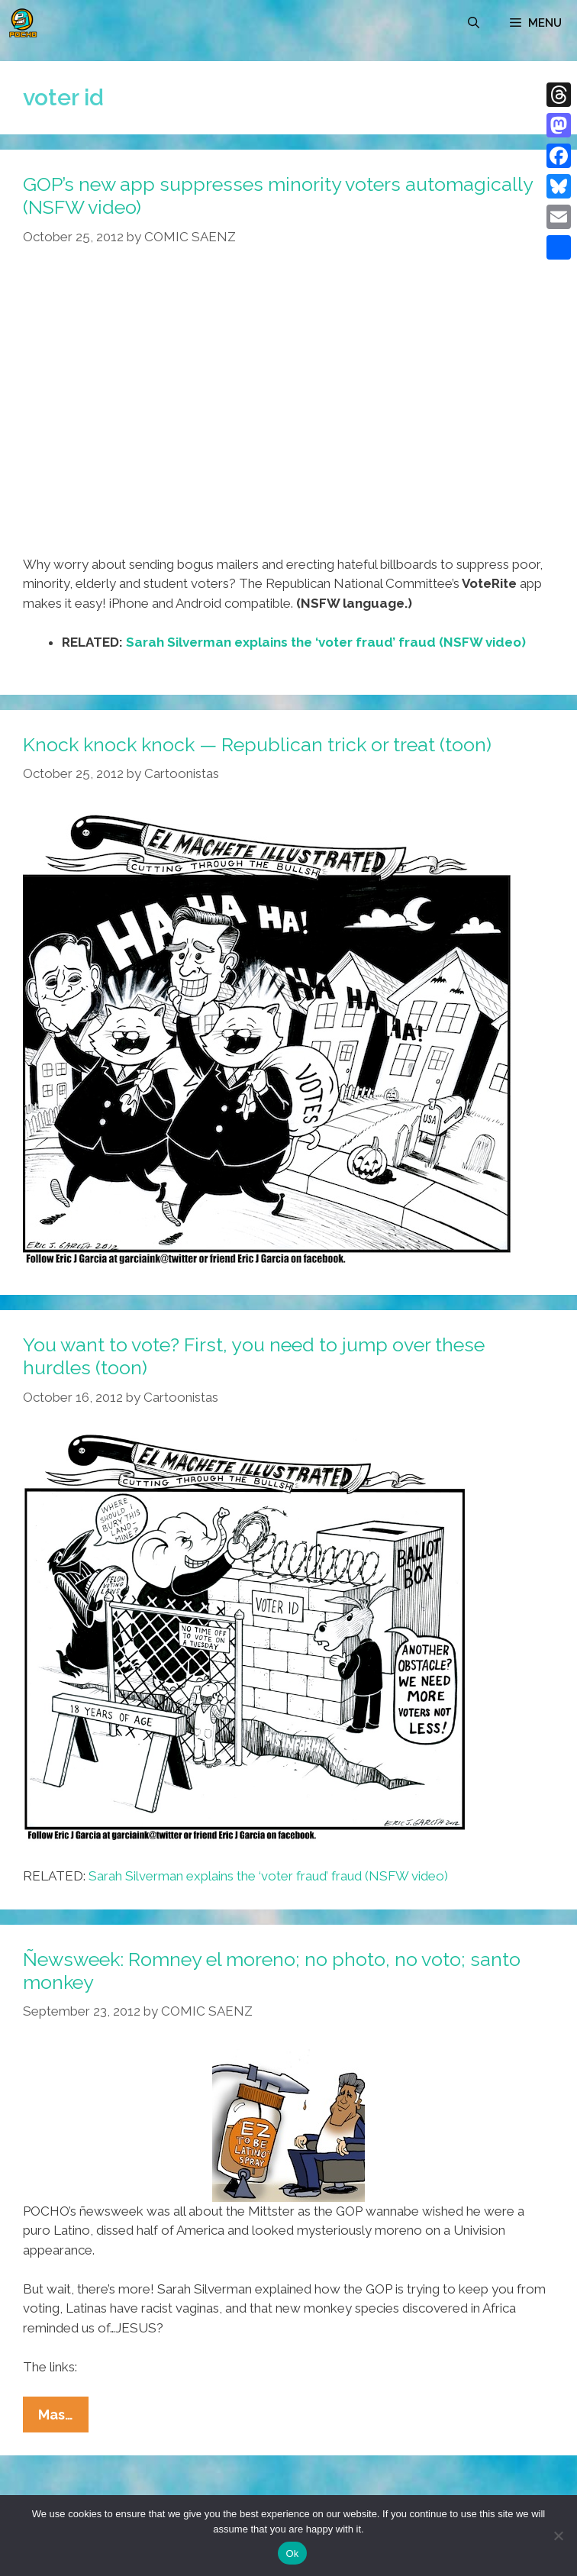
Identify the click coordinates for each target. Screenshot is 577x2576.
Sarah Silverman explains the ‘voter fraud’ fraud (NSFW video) (326, 642)
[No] (558, 2535)
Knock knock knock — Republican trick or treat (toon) (257, 744)
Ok (291, 2553)
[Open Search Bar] (474, 23)
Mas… (63, 2417)
